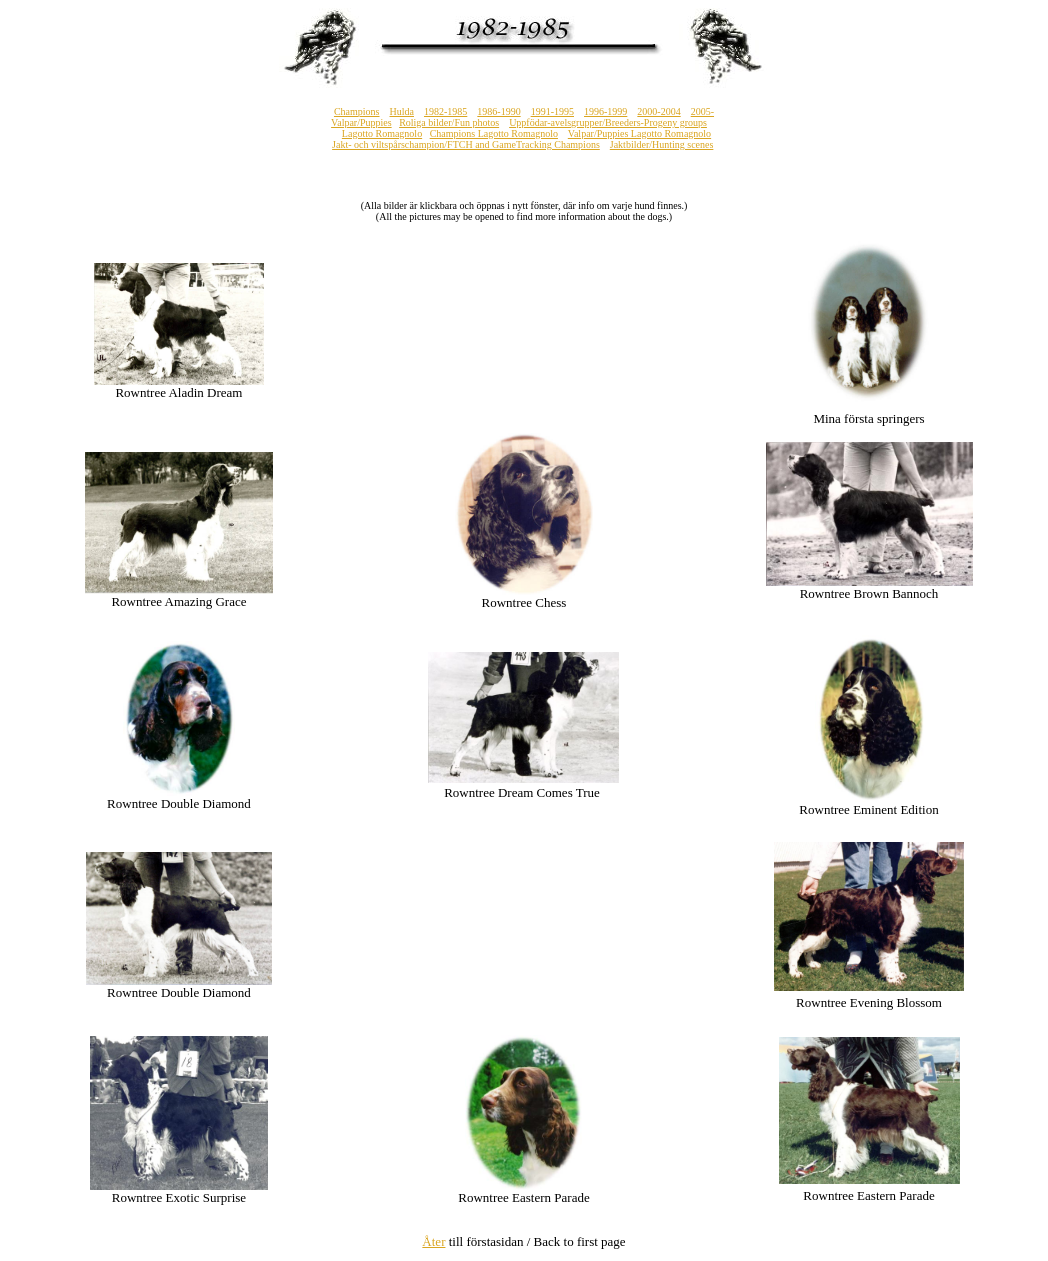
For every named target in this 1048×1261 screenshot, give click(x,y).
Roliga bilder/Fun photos (449, 122)
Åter (433, 1241)
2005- (702, 111)
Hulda (402, 111)
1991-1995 (552, 111)
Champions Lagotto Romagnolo (494, 133)
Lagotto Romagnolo (382, 133)
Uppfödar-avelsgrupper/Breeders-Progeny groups (608, 122)
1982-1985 (445, 111)
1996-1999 (605, 111)
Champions (357, 111)
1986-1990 (498, 111)
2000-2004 (658, 111)
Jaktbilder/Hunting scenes (662, 144)
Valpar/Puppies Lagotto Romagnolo (639, 133)
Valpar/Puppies (361, 122)
